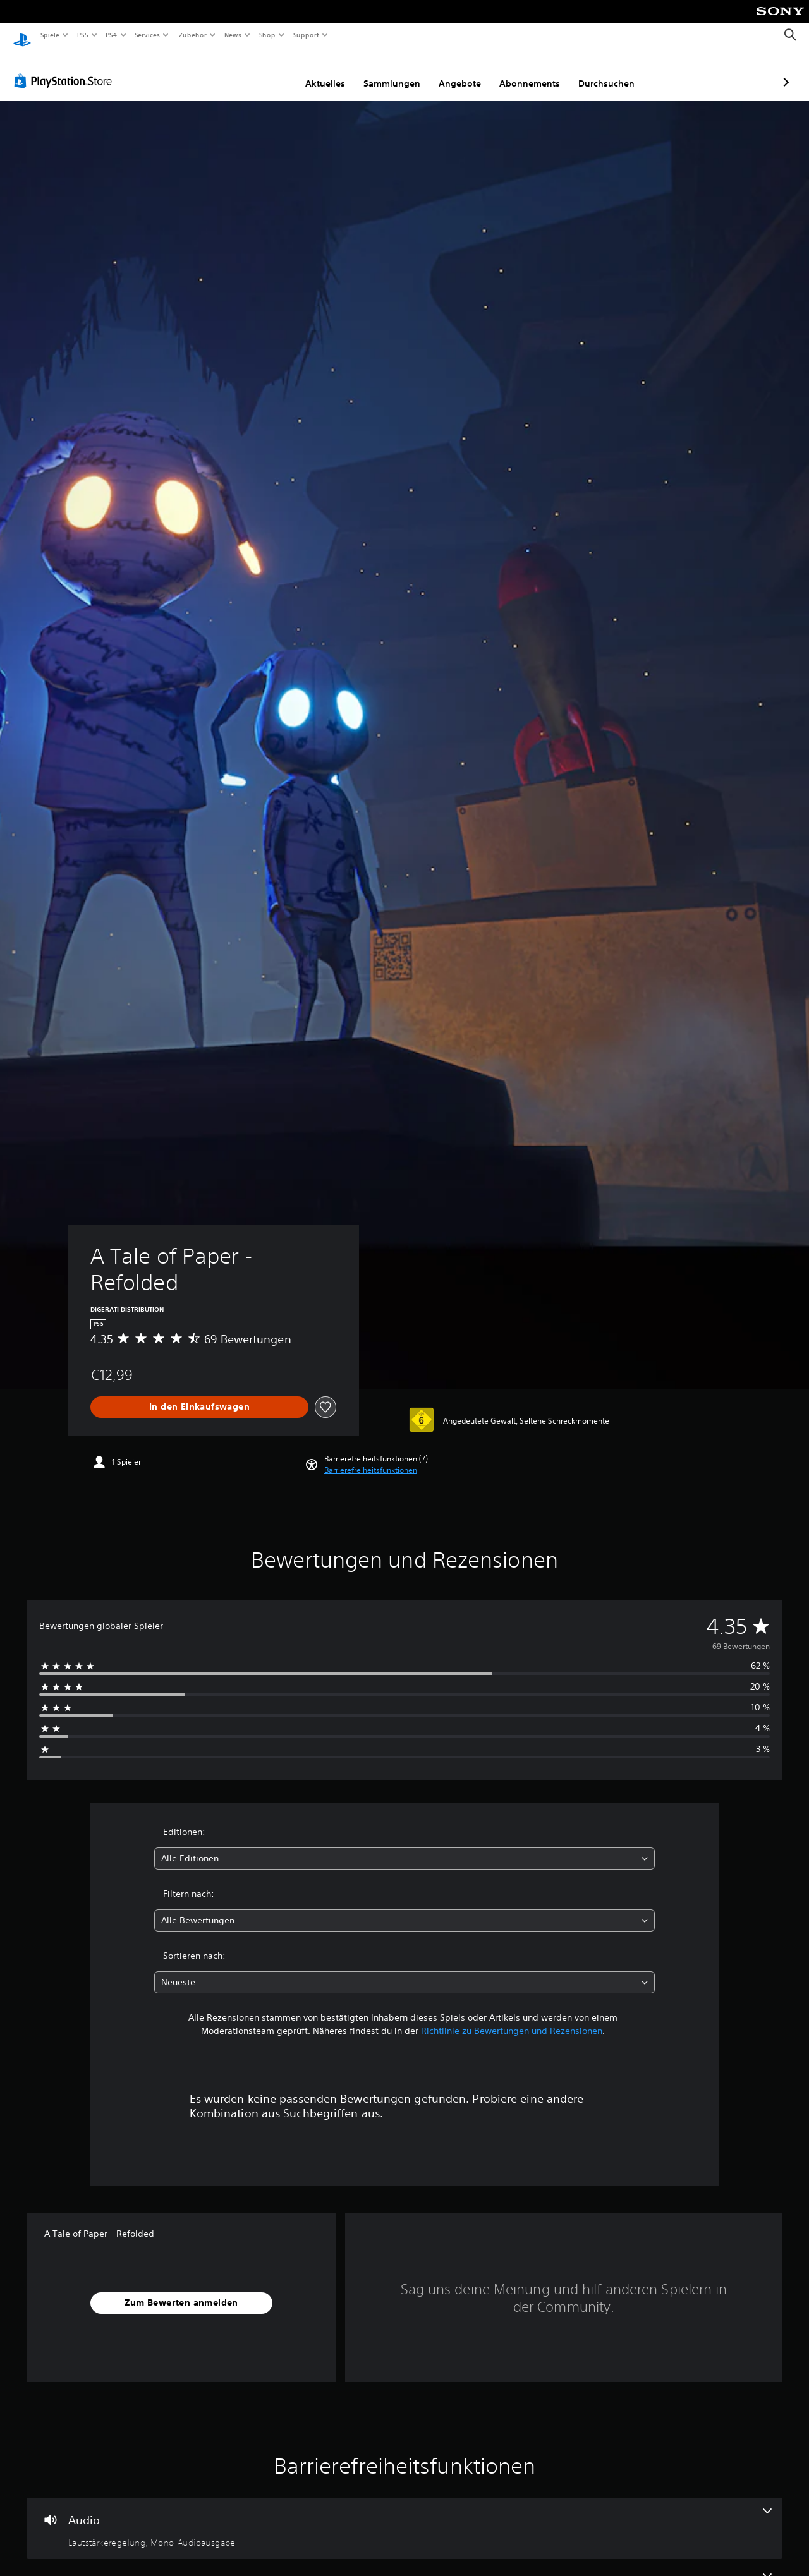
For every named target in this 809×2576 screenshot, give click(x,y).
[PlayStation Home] (22, 35)
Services (148, 34)
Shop (267, 34)
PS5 (83, 34)
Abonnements (462, 71)
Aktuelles (258, 71)
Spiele (49, 34)
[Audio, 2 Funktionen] (404, 2517)
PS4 (112, 34)
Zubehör (192, 34)
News (232, 34)
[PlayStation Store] (65, 69)
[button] (370, 1458)
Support (306, 34)
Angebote (393, 71)
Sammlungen (324, 71)
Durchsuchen (539, 71)
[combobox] (404, 1846)
